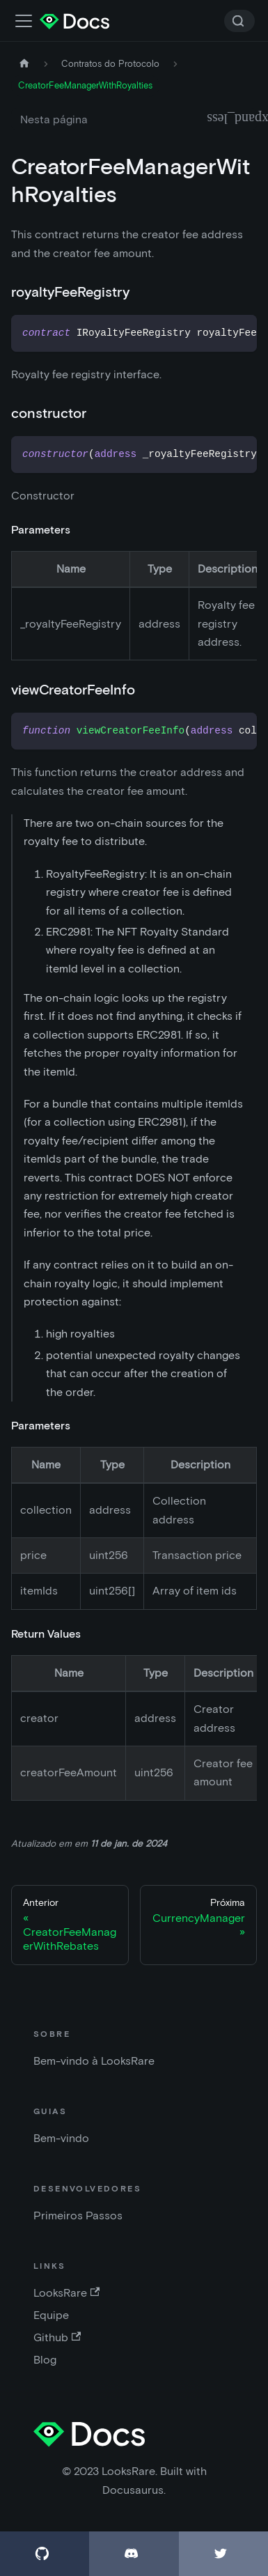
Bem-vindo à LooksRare (94, 2060)
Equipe (51, 2315)
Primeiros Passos (78, 2215)
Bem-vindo (61, 2138)
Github (57, 2337)
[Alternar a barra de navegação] (23, 20)
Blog (44, 2359)
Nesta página (54, 119)
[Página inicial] (24, 64)
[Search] (239, 21)
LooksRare (66, 2292)
